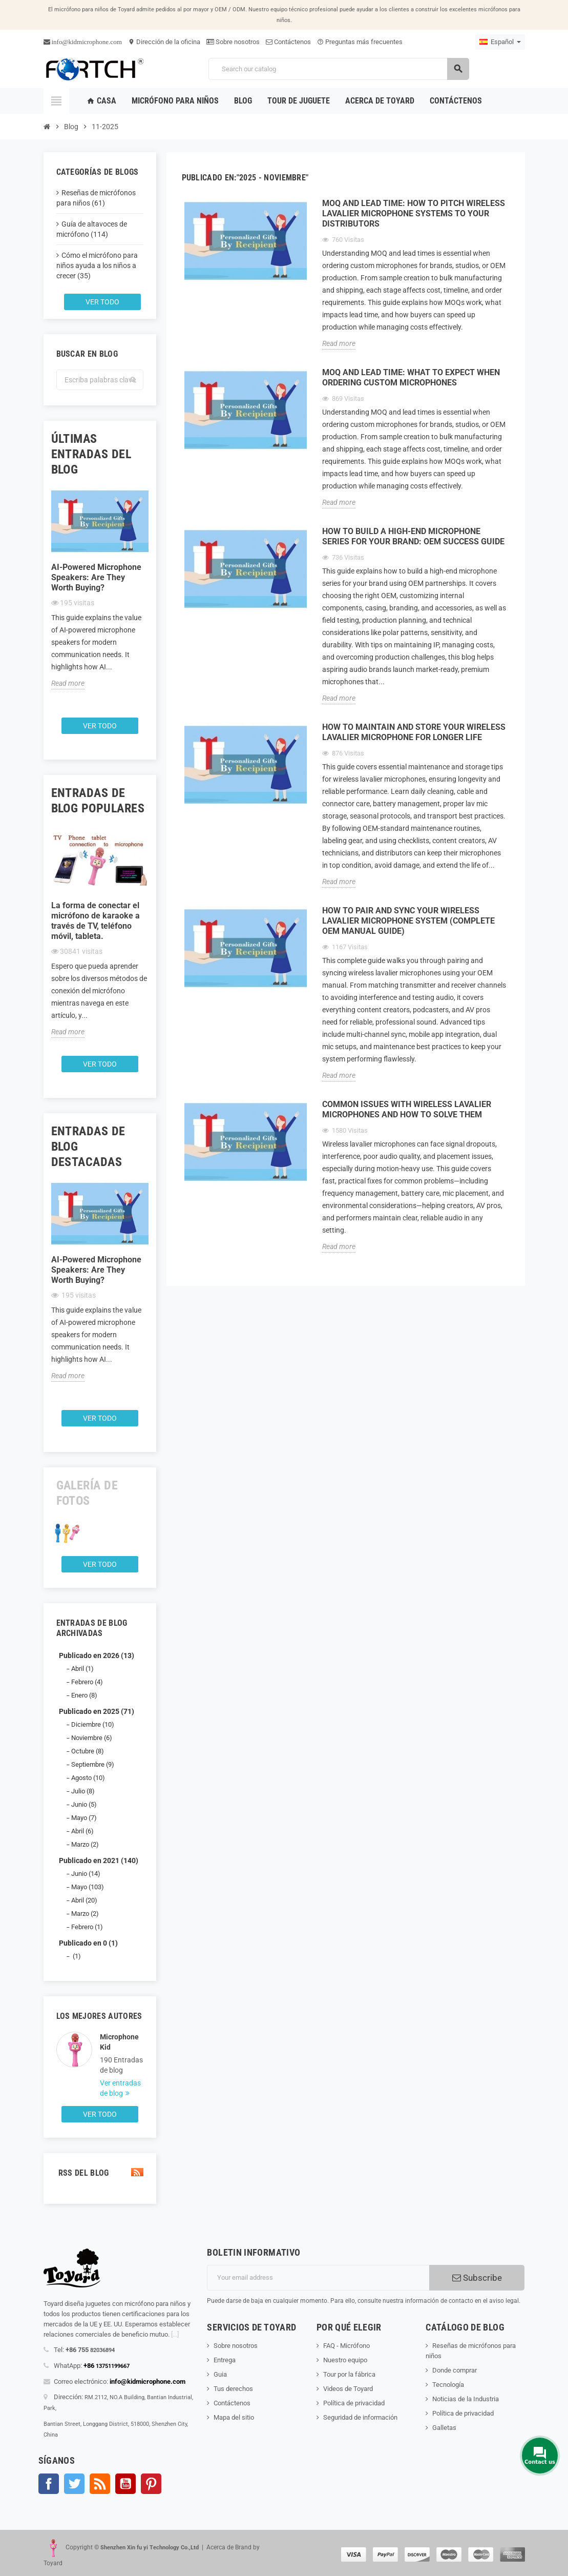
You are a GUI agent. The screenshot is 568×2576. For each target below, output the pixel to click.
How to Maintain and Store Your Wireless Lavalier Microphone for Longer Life (414, 732)
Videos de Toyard (348, 2389)
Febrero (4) (87, 1682)
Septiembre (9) (92, 1764)
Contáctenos (288, 42)
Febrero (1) (87, 1927)
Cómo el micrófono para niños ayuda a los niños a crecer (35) (97, 265)
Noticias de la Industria (465, 2399)
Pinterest (151, 2483)
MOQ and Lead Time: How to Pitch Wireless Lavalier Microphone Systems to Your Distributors (413, 213)
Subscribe (477, 2278)
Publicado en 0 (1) (88, 1943)
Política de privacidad (354, 2403)
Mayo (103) (87, 1887)
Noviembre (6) (91, 1738)
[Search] (338, 69)
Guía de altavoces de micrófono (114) (91, 229)
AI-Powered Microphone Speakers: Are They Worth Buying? (96, 577)
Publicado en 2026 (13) (96, 1655)
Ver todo (102, 302)
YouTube (125, 2483)
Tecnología (448, 2384)
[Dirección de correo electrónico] (318, 2278)
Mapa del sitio (234, 2417)
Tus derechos (233, 2389)
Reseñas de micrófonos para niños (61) (96, 198)
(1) (76, 1956)
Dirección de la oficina (164, 42)
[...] (175, 2334)
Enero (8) (84, 1695)
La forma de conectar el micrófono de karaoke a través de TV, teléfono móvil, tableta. (95, 921)
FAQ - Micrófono (346, 2345)
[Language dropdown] (500, 42)
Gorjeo (74, 2483)
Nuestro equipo (345, 2360)
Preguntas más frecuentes (360, 42)
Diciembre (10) (92, 1724)
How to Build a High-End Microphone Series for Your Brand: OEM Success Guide (413, 536)
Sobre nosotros (233, 42)
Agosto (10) (88, 1778)
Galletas (444, 2427)
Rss (100, 2483)
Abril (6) (82, 1831)
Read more (68, 683)
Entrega (225, 2360)
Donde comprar (454, 2370)
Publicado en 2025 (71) (96, 1711)
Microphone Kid (119, 2042)
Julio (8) (83, 1791)
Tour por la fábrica (349, 2374)
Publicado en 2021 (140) (98, 1860)
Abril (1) (82, 1668)
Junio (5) (84, 1804)
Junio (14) (85, 1873)
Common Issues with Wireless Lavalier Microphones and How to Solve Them (406, 1109)
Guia (220, 2374)
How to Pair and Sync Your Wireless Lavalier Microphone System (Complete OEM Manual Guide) (408, 921)
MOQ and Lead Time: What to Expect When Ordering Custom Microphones (411, 377)
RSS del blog (99, 2173)
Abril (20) (84, 1900)
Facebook (48, 2483)
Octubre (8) (87, 1751)
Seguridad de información (360, 2417)
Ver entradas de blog (120, 2088)
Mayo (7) (84, 1818)
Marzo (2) (85, 1844)
